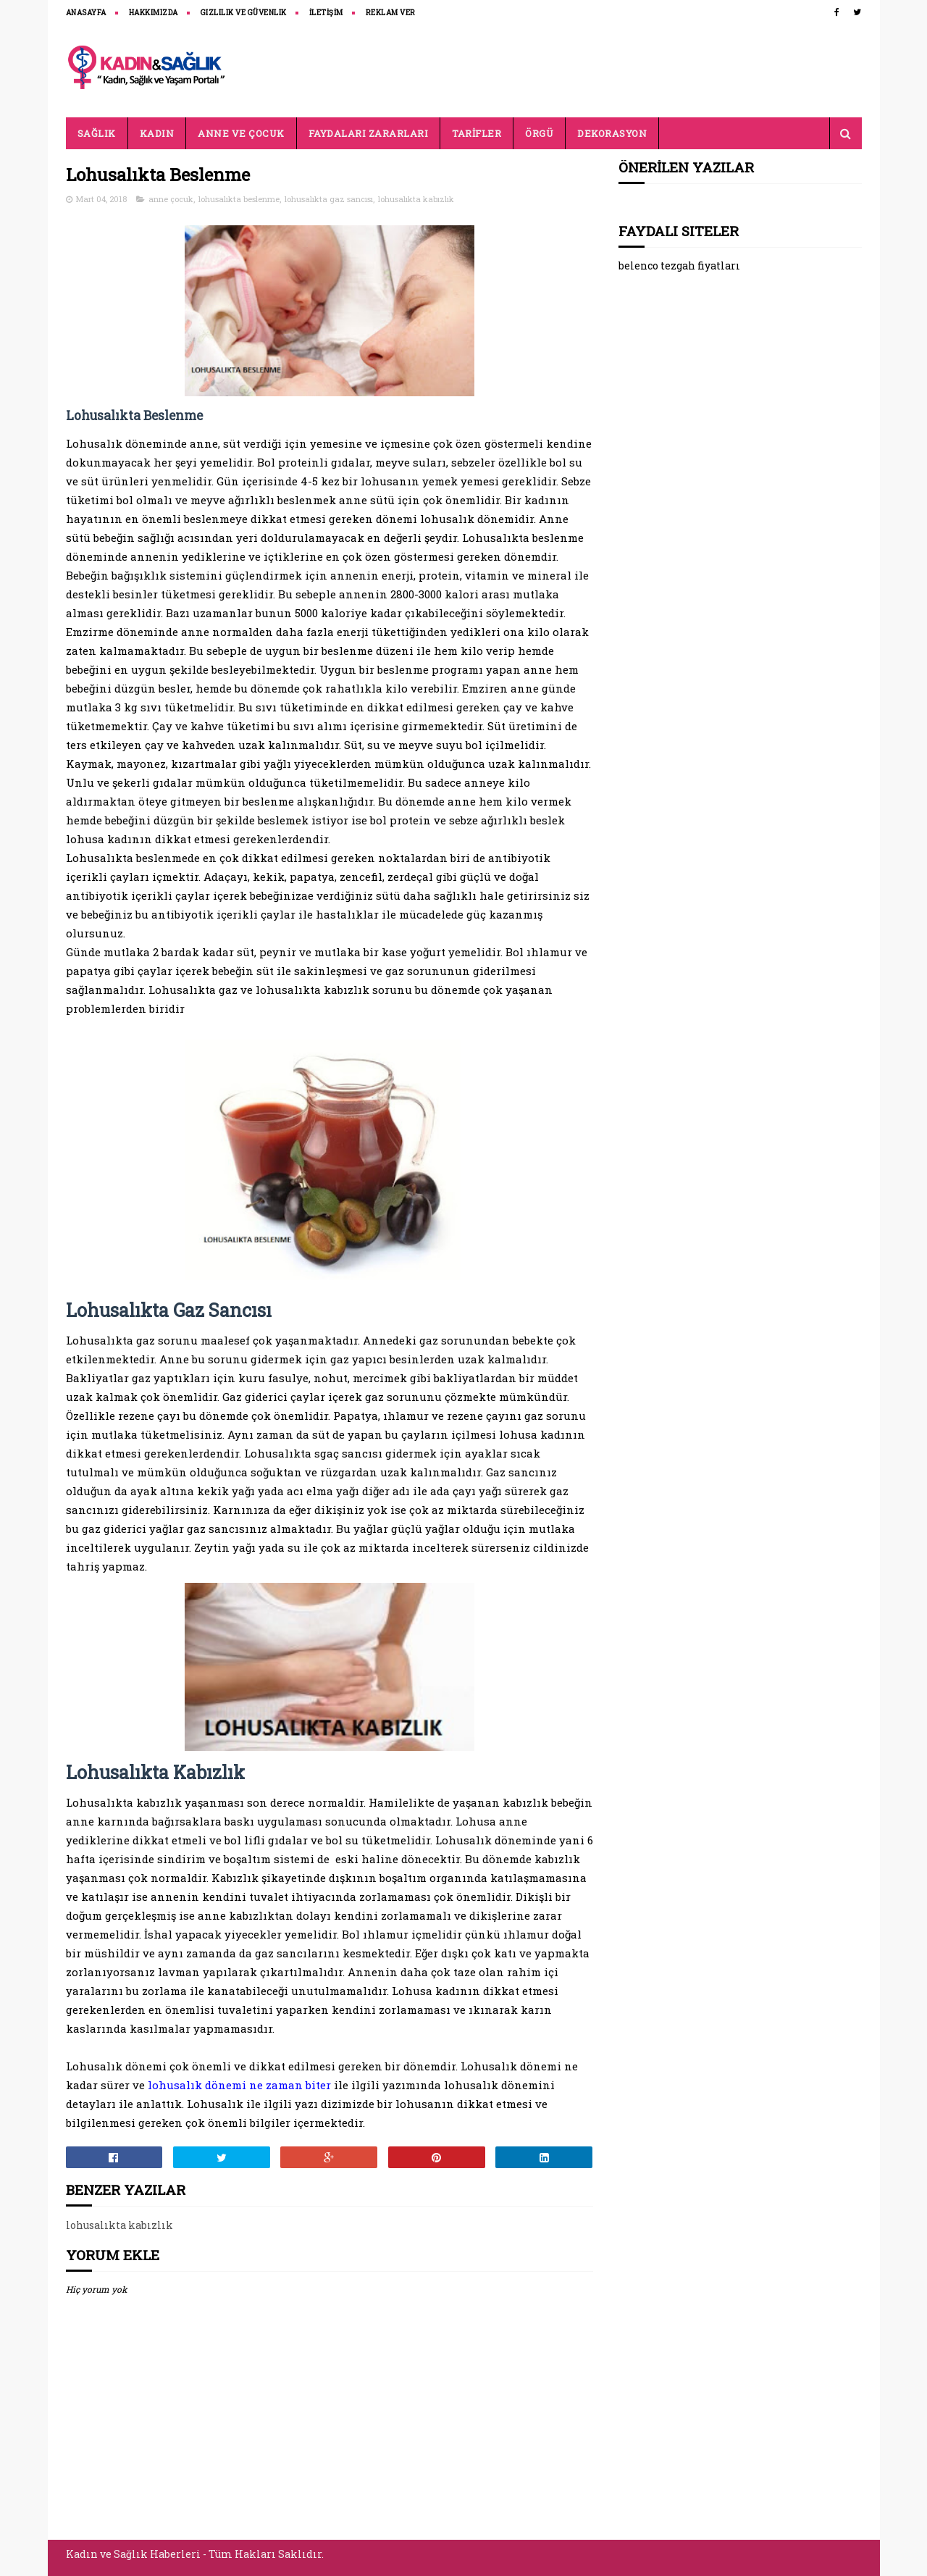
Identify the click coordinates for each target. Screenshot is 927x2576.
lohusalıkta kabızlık (416, 198)
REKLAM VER (391, 12)
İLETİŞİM (326, 12)
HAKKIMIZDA (153, 12)
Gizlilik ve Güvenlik (244, 12)
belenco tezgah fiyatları (679, 265)
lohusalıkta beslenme (239, 198)
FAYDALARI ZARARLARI (369, 133)
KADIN (157, 133)
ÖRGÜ (539, 133)
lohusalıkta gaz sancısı (329, 198)
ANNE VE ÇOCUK (241, 133)
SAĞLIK (96, 133)
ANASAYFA (86, 12)
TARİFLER (476, 133)
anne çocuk (170, 198)
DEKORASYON (612, 133)
